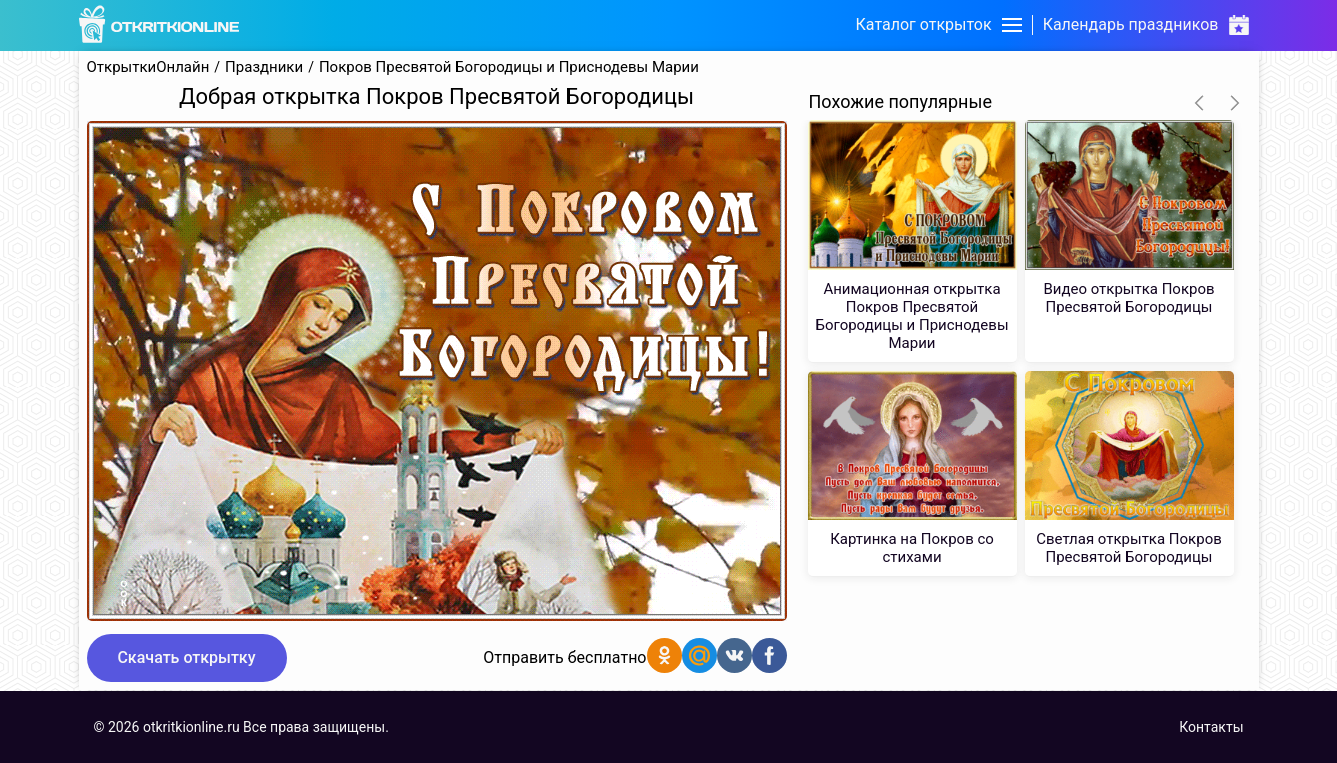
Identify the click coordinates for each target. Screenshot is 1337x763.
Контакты (1211, 727)
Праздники (264, 67)
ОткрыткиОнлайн (148, 67)
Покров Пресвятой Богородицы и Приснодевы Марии (509, 67)
